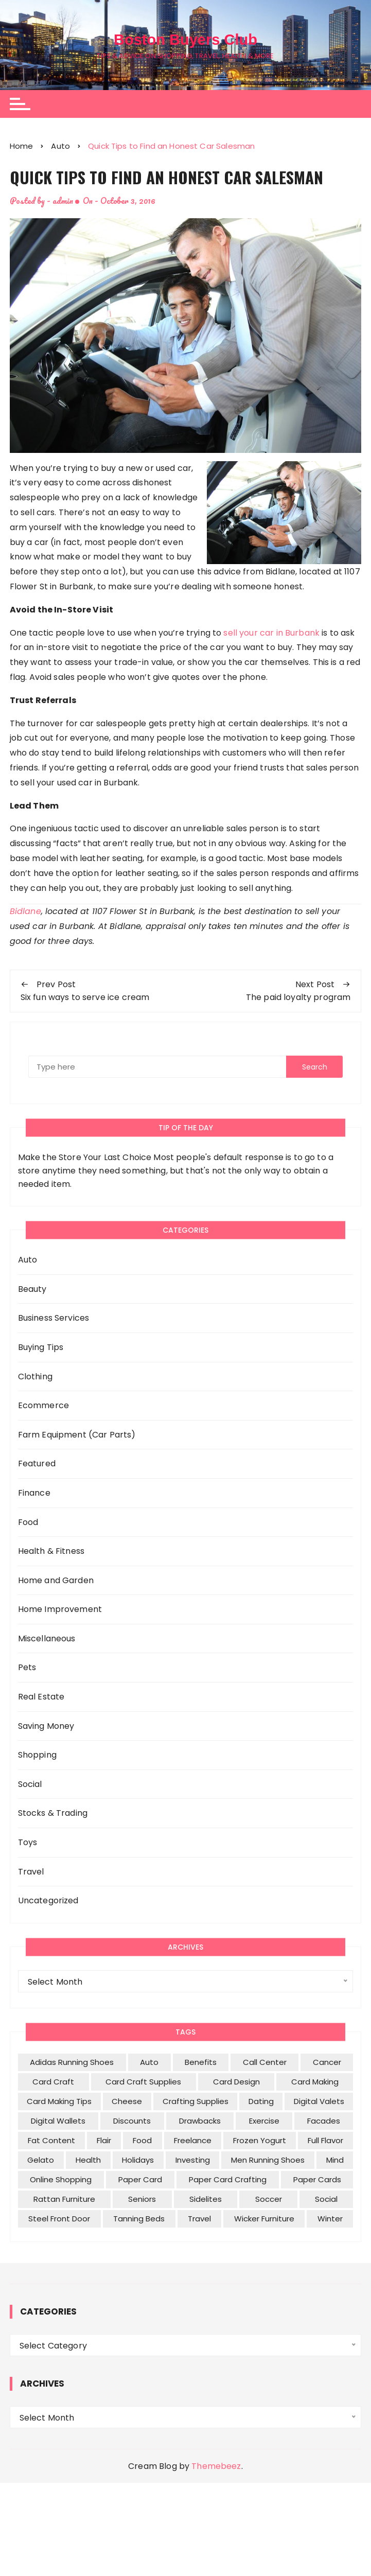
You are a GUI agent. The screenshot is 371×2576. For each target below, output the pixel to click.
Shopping (37, 1755)
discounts (132, 2120)
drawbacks (200, 2120)
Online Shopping (61, 2179)
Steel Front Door (59, 2218)
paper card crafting (228, 2179)
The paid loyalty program (298, 997)
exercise (264, 2120)
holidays (138, 2159)
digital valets (319, 2101)
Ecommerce (43, 1405)
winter (330, 2218)
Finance (34, 1493)
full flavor (325, 2140)
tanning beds (139, 2218)
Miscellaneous (47, 1638)
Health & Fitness (51, 1551)
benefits (201, 2062)
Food (28, 1522)
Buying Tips (41, 1347)
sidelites (205, 2199)
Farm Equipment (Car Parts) (77, 1435)
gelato (40, 2159)
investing (192, 2159)
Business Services (54, 1318)
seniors (142, 2199)
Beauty (32, 1289)
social (326, 2199)
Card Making (315, 2081)
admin (62, 200)
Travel (31, 1872)
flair (104, 2140)
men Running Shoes (268, 2159)
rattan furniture (64, 2199)
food (142, 2140)
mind (335, 2159)
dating (261, 2101)
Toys (28, 1842)
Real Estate (41, 1697)
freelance (192, 2140)
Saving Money (46, 1726)
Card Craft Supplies (143, 2081)
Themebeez (216, 2466)
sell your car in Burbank (271, 632)
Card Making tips (59, 2101)
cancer (327, 2062)
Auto (28, 1260)
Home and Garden (56, 1580)
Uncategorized (48, 1900)
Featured (37, 1463)
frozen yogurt (259, 2140)
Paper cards (317, 2179)
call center (265, 2062)
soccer (268, 2199)
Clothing (35, 1376)
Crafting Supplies (195, 2101)
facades (323, 2120)
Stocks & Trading (52, 1813)
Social (30, 1784)
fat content (51, 2140)
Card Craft (53, 2081)
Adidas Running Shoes (72, 2062)
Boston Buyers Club (186, 39)
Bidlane (25, 911)
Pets (27, 1667)
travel (199, 2218)
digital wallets (58, 2120)
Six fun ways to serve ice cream (85, 997)
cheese (127, 2101)
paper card (140, 2179)
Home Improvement (60, 1609)
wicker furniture (264, 2218)
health (88, 2159)
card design (236, 2081)
